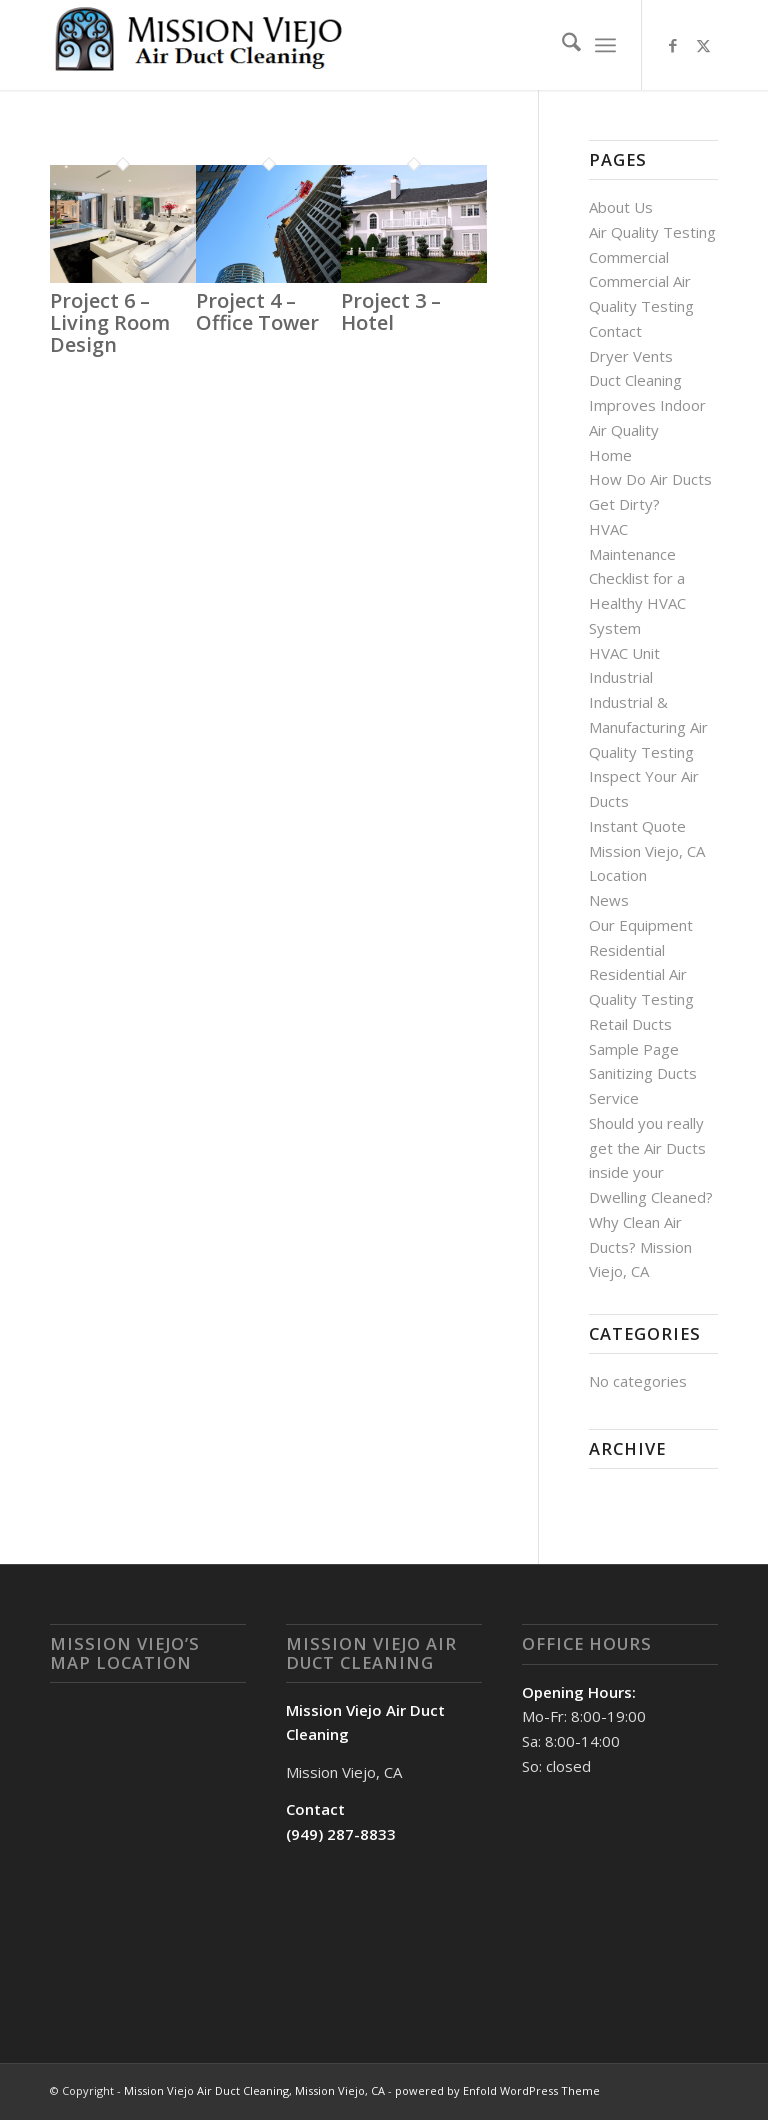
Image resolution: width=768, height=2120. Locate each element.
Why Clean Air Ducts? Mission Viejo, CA (640, 1247)
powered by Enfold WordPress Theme (497, 2090)
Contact (615, 331)
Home (610, 455)
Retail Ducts (630, 1024)
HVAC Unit (624, 653)
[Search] (561, 45)
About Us (621, 207)
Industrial (621, 677)
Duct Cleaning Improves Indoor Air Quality (647, 405)
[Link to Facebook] (673, 45)
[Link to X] (703, 45)
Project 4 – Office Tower (257, 311)
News (609, 900)
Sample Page (634, 1049)
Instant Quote (637, 826)
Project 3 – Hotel (391, 311)
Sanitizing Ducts (643, 1073)
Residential (627, 950)
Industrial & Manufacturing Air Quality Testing (648, 727)
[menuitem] (561, 45)
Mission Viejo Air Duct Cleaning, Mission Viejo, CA (254, 2090)
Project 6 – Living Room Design (110, 322)
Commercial (629, 257)
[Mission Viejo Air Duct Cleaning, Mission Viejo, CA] (200, 45)
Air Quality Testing (652, 232)
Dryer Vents (631, 356)
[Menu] (605, 45)
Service (614, 1098)
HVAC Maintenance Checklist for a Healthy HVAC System (637, 578)
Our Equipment (641, 925)
